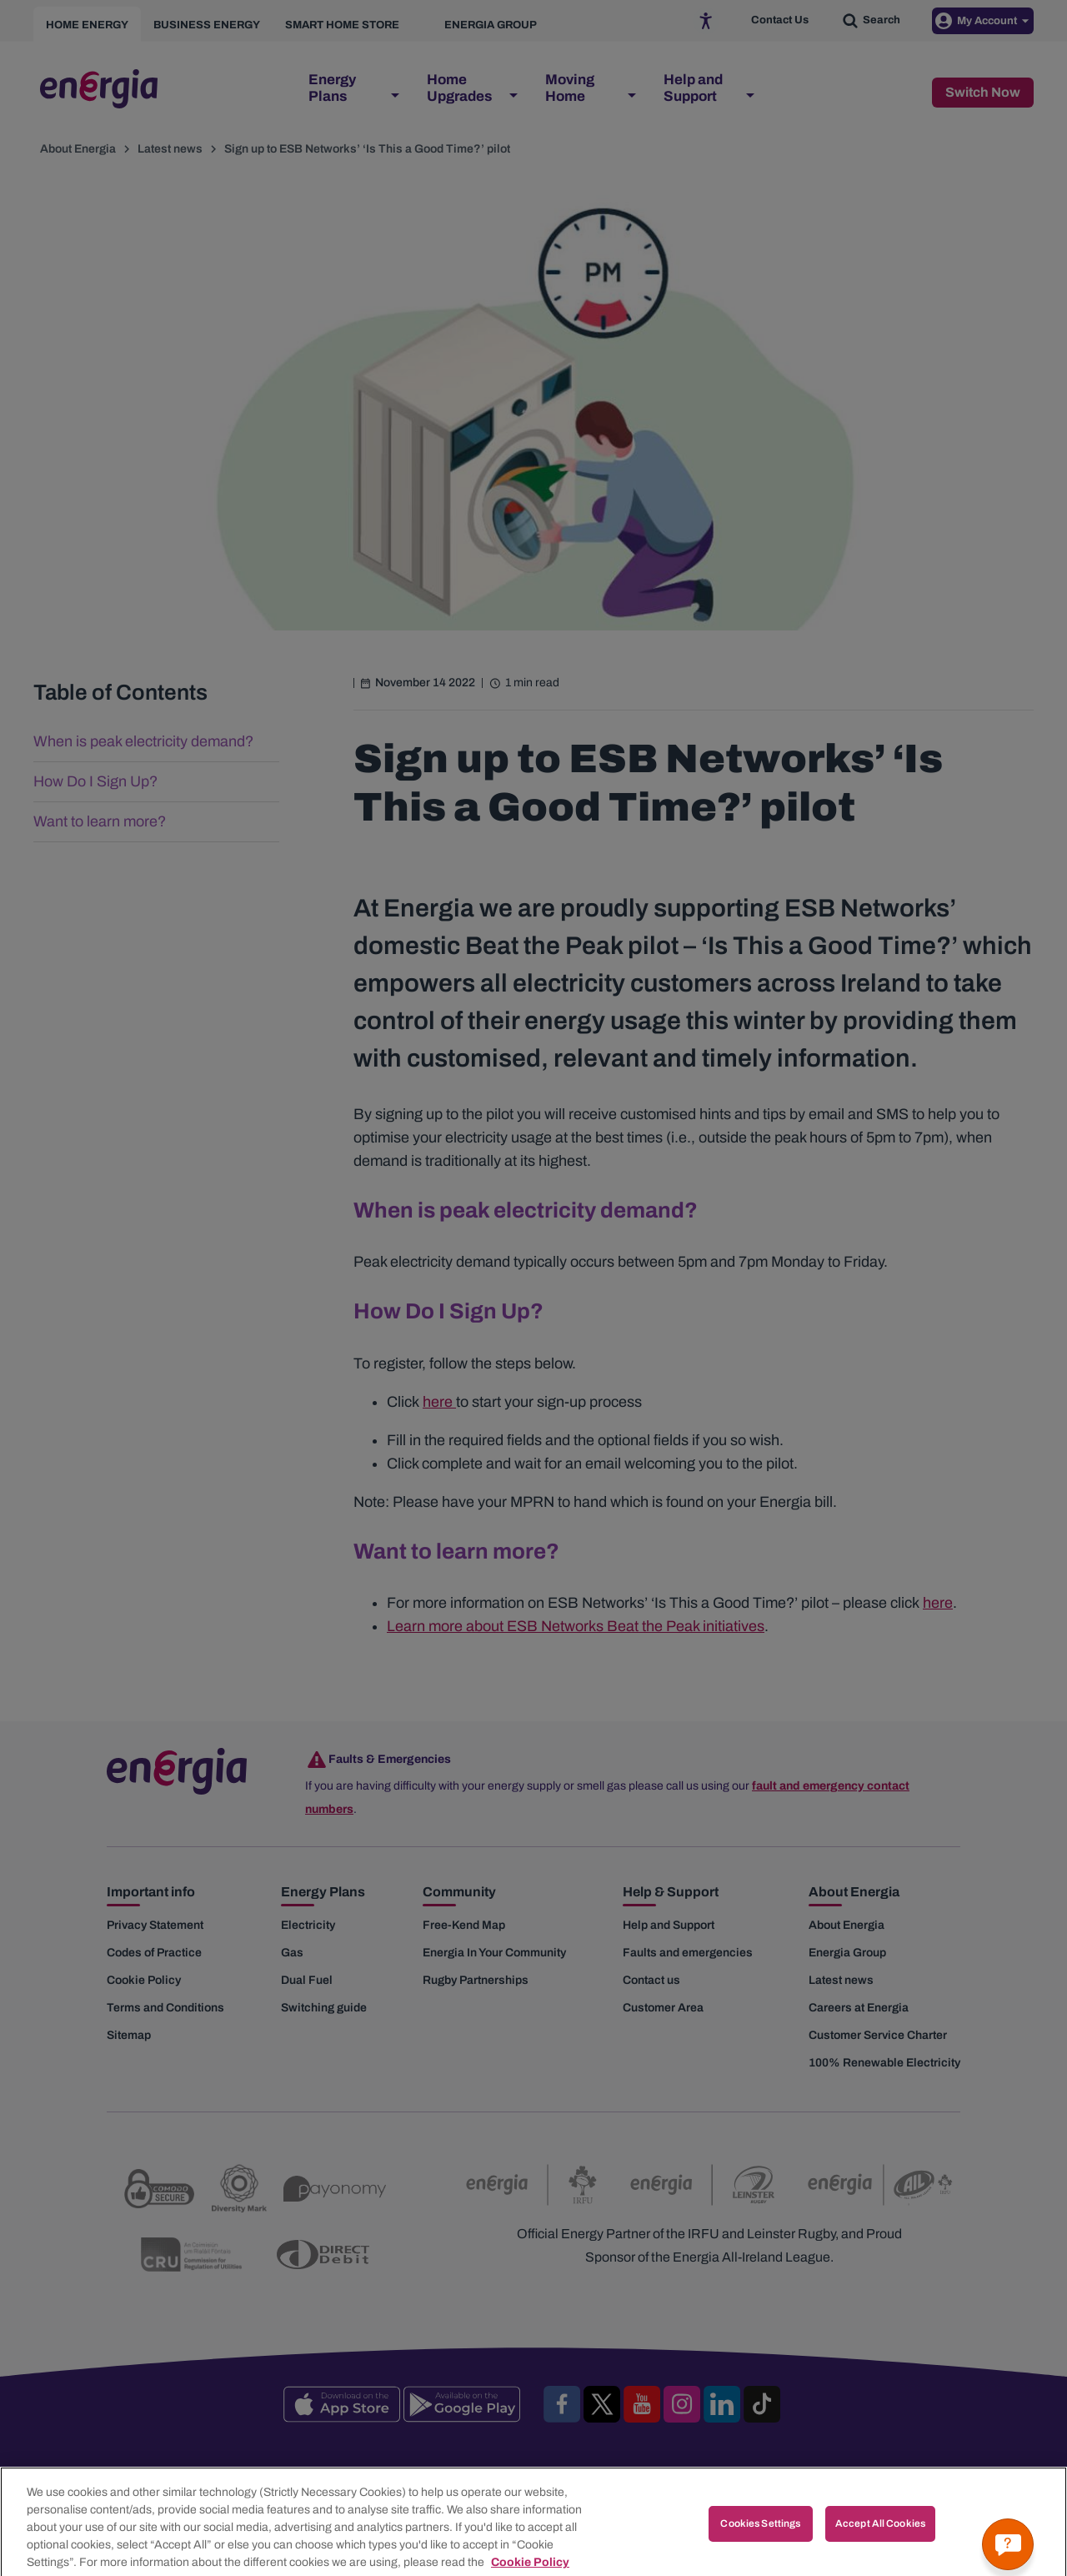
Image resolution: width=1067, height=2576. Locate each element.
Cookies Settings (760, 2547)
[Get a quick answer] (1008, 2544)
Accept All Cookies (880, 2547)
